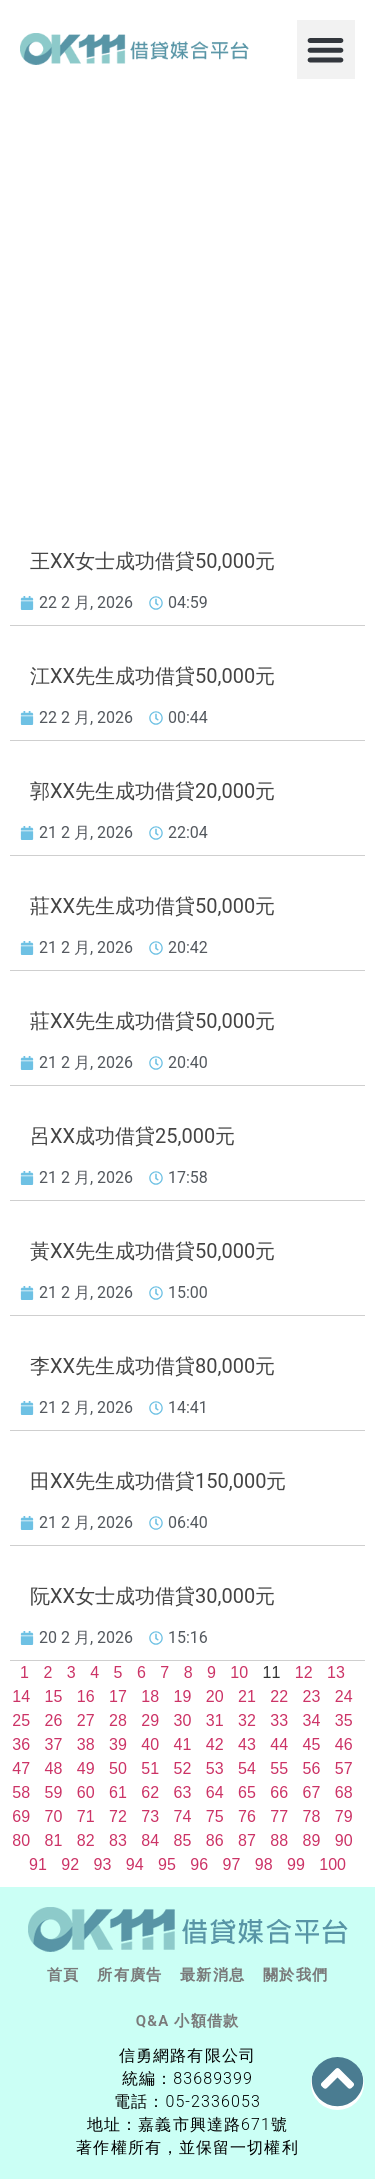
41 (183, 1744)
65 (247, 1792)
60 (86, 1792)
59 (54, 1792)
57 (344, 1768)
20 (215, 1696)
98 (264, 1864)
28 (118, 1720)
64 (215, 1792)
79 (344, 1816)
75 (215, 1816)
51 (150, 1768)
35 (344, 1720)
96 (199, 1864)
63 (183, 1792)
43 (247, 1744)
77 (279, 1816)
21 (247, 1696)
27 (86, 1720)
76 (247, 1816)
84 (150, 1840)
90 (344, 1840)
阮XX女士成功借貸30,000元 (152, 1596)
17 (118, 1696)
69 (21, 1816)
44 (279, 1744)
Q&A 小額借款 (187, 2021)
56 (312, 1768)
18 (150, 1696)
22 (279, 1696)
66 (279, 1792)
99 (296, 1864)
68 (344, 1792)
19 (183, 1696)
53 (215, 1768)
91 (38, 1864)
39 (118, 1744)
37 (54, 1744)
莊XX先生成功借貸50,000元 (152, 906)
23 (312, 1696)
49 (86, 1768)
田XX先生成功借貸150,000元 (158, 1481)
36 (21, 1744)
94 (135, 1864)
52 (183, 1768)
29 (150, 1720)
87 (247, 1840)
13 (336, 1672)
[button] (326, 49)
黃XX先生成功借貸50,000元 (152, 1251)
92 (70, 1864)
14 (21, 1696)
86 (215, 1840)
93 (103, 1864)
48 (54, 1768)
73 (150, 1816)
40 (150, 1744)
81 (54, 1840)
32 (247, 1720)
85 (183, 1840)
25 (21, 1720)
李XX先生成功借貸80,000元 (152, 1366)
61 (118, 1792)
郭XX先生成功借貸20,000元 (152, 791)
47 (21, 1768)
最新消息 (212, 1975)
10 (239, 1672)
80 (21, 1840)
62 (150, 1792)
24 (344, 1696)
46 (344, 1744)
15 (54, 1696)
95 (167, 1864)
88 (279, 1840)
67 (312, 1792)
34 (312, 1720)
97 (232, 1864)
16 (86, 1696)
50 (118, 1768)
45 (312, 1744)
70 (54, 1816)
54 (247, 1768)
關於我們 (295, 1975)
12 (304, 1672)
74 (183, 1816)
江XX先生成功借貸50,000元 (152, 676)
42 (215, 1744)
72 (118, 1816)
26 (54, 1720)
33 (279, 1720)
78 (312, 1816)
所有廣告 (129, 1975)
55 (279, 1768)
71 (86, 1816)
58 (21, 1792)
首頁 (63, 1975)
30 (183, 1720)
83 (118, 1840)
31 (215, 1720)
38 (86, 1744)
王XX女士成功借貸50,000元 (152, 561)
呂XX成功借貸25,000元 (132, 1136)
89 (312, 1840)
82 (86, 1840)
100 (332, 1864)
